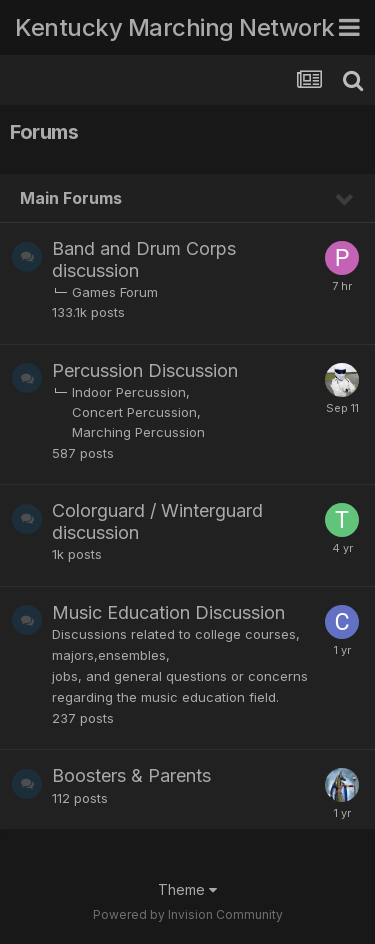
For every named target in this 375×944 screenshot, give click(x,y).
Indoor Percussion (129, 392)
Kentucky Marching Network (175, 27)
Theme (187, 889)
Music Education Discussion (168, 612)
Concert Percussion (134, 412)
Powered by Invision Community (188, 914)
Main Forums (71, 198)
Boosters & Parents (131, 775)
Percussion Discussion (145, 370)
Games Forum (115, 292)
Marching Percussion (138, 432)
